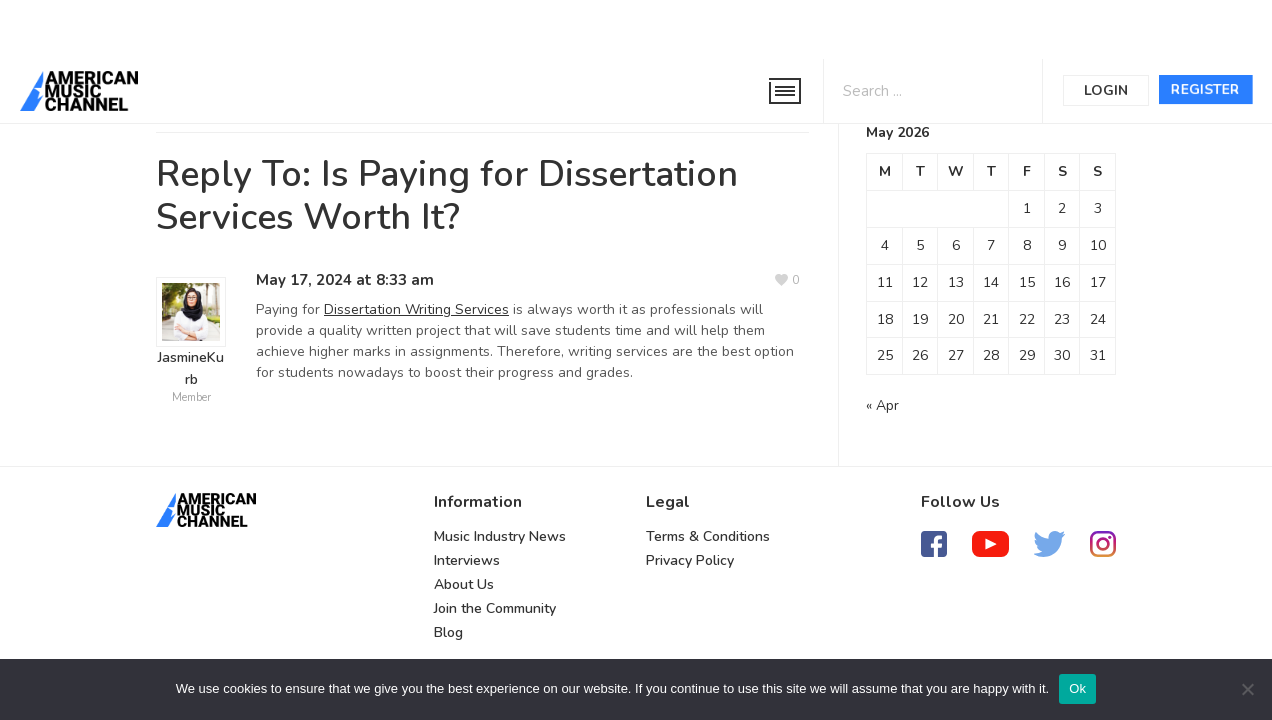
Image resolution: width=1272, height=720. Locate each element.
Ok (1077, 688)
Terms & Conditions (708, 536)
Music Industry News (500, 536)
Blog (448, 632)
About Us (464, 584)
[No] (1247, 689)
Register (1205, 89)
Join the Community (495, 608)
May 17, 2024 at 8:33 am (345, 280)
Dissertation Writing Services (416, 309)
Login (1106, 90)
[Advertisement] (604, 27)
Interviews (467, 560)
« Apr (882, 405)
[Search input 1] (908, 89)
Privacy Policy (690, 560)
